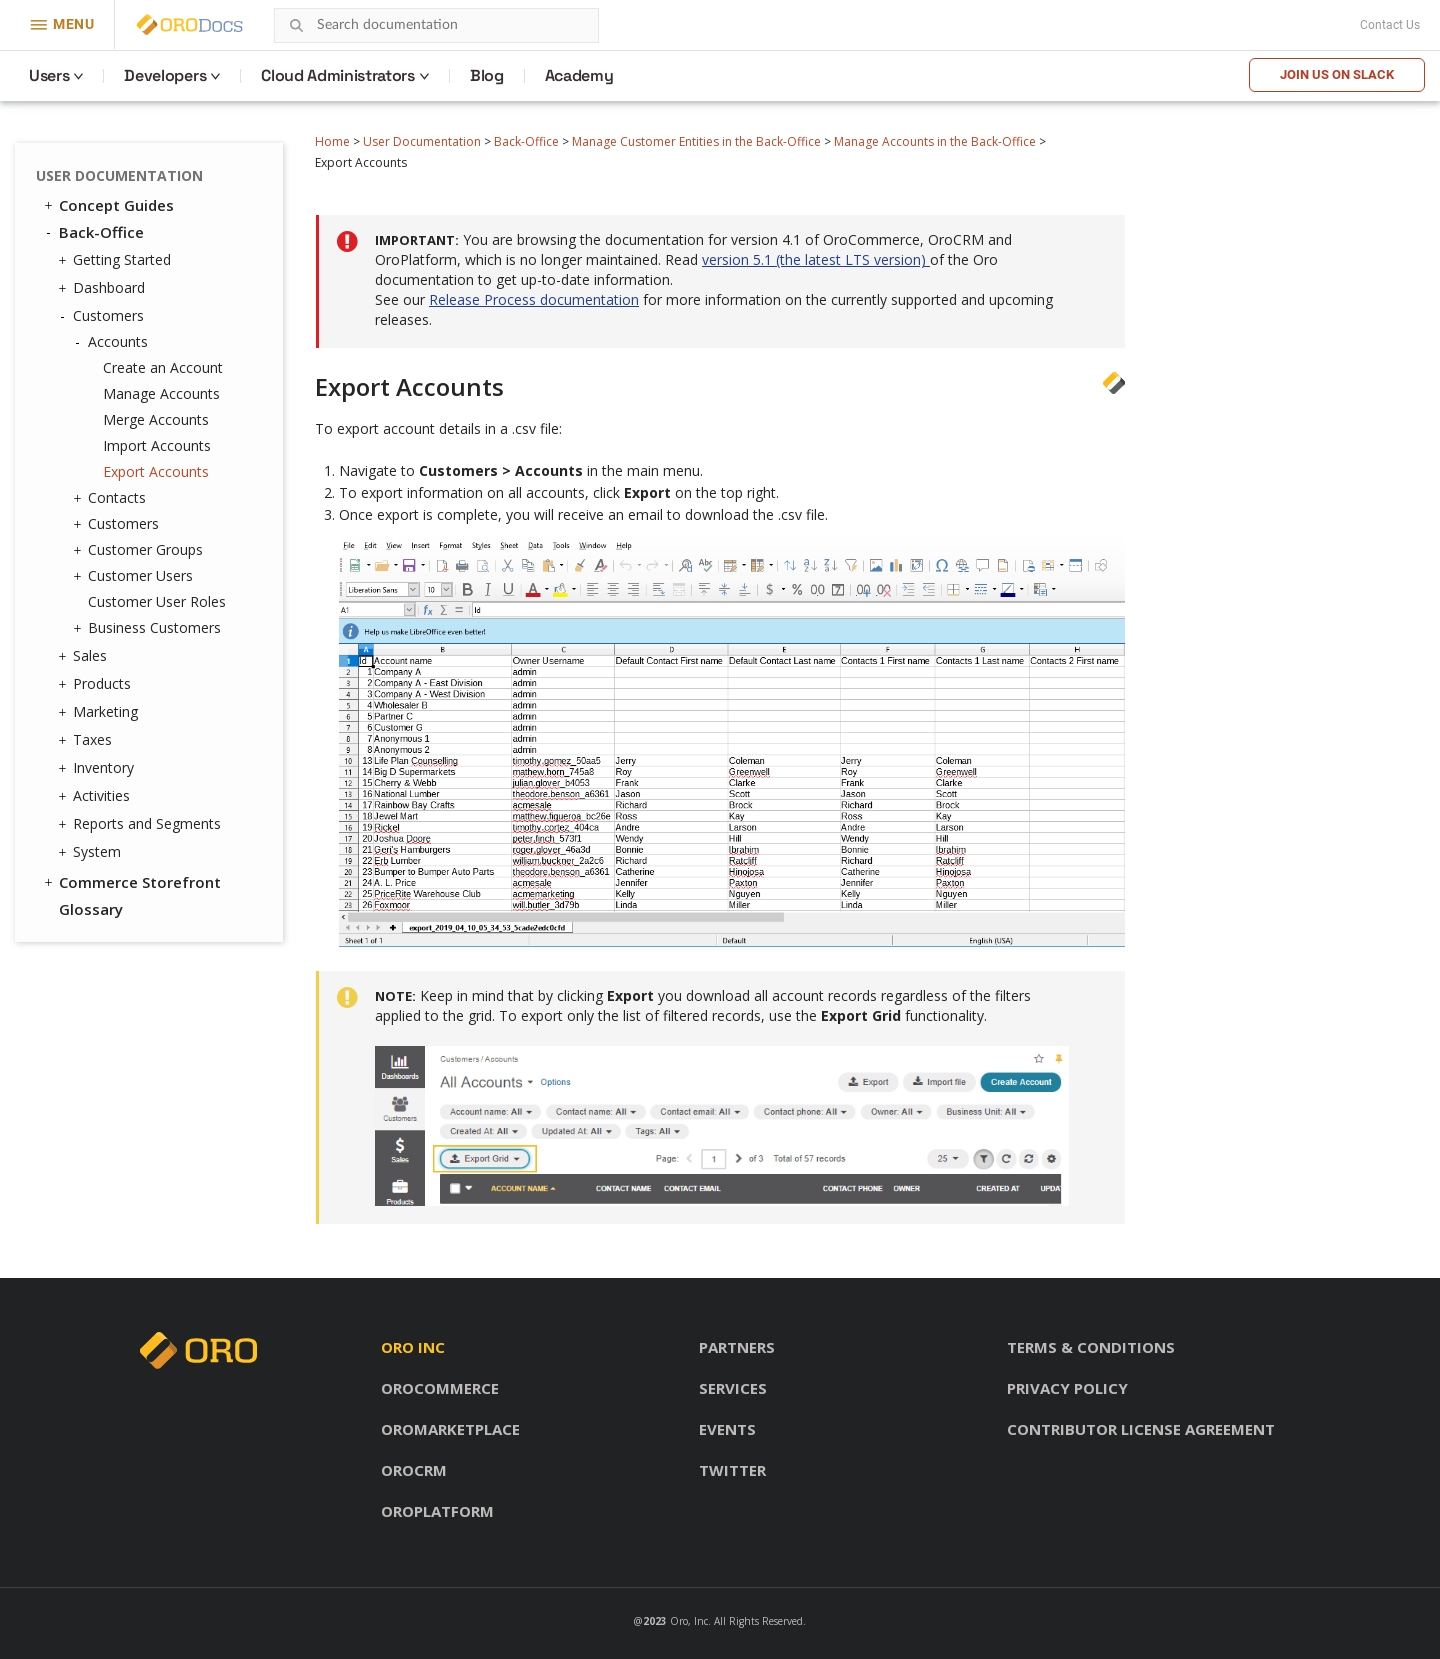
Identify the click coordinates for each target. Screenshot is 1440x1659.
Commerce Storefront (131, 882)
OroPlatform (437, 1511)
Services (733, 1388)
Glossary (91, 909)
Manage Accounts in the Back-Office (935, 141)
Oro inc (413, 1347)
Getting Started (117, 260)
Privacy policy (1067, 1388)
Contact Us (1390, 25)
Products (97, 684)
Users (49, 75)
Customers (103, 316)
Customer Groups (140, 550)
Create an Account (163, 367)
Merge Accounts (156, 419)
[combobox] (436, 25)
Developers (165, 75)
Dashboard (104, 288)
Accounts (113, 342)
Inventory (98, 768)
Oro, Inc (689, 1621)
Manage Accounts (161, 393)
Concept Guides (107, 205)
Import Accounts (157, 445)
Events (727, 1429)
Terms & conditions (1091, 1347)
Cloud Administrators (338, 75)
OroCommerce (440, 1388)
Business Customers (149, 628)
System (92, 852)
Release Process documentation (534, 299)
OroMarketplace (450, 1429)
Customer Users (135, 576)
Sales (85, 656)
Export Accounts (156, 471)
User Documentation (422, 141)
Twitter (732, 1470)
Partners (737, 1347)
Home (332, 141)
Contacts (112, 498)
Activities (96, 796)
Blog (487, 75)
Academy (579, 75)
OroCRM (414, 1470)
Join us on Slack (1337, 74)
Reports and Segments (142, 824)
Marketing (100, 712)
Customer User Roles (157, 601)
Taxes (87, 740)
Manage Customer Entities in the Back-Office (696, 141)
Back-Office (526, 141)
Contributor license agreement (1141, 1429)
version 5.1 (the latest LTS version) (816, 259)
